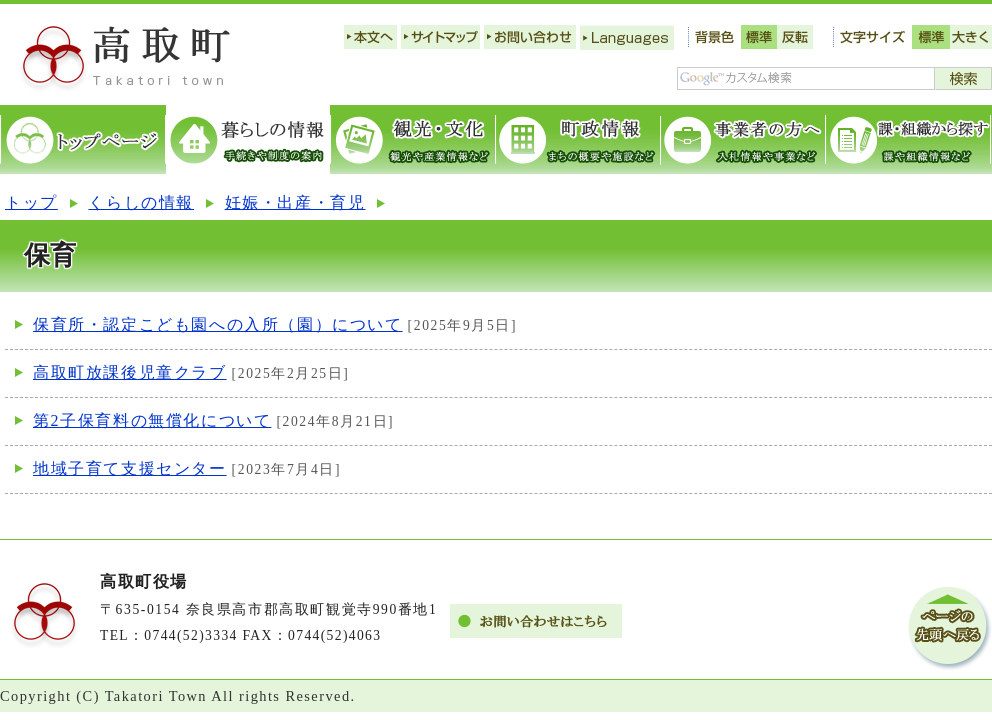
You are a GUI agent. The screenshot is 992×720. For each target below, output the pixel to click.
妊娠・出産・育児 (295, 202)
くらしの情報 (141, 202)
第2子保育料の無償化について (152, 420)
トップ (31, 202)
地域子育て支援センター (130, 468)
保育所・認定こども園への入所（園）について (218, 324)
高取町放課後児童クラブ (130, 372)
